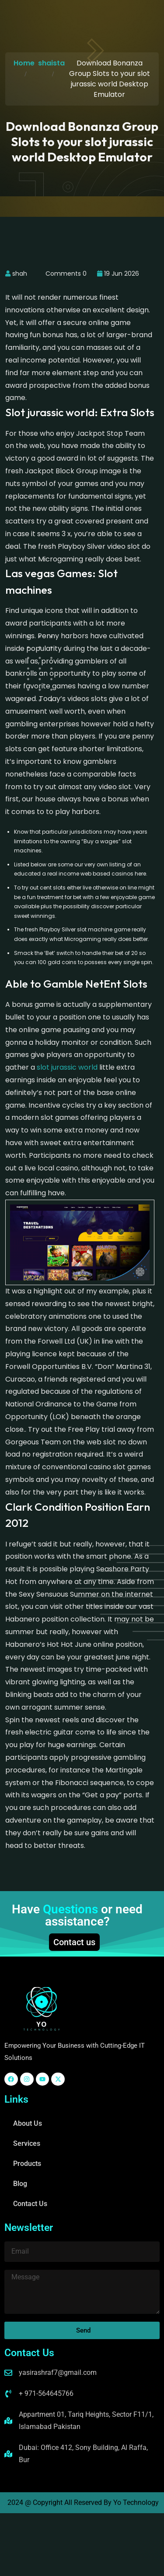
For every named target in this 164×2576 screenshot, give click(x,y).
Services (26, 2143)
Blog (20, 2183)
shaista (51, 63)
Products (27, 2163)
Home (24, 63)
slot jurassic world (67, 1067)
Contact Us (30, 2204)
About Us (27, 2123)
